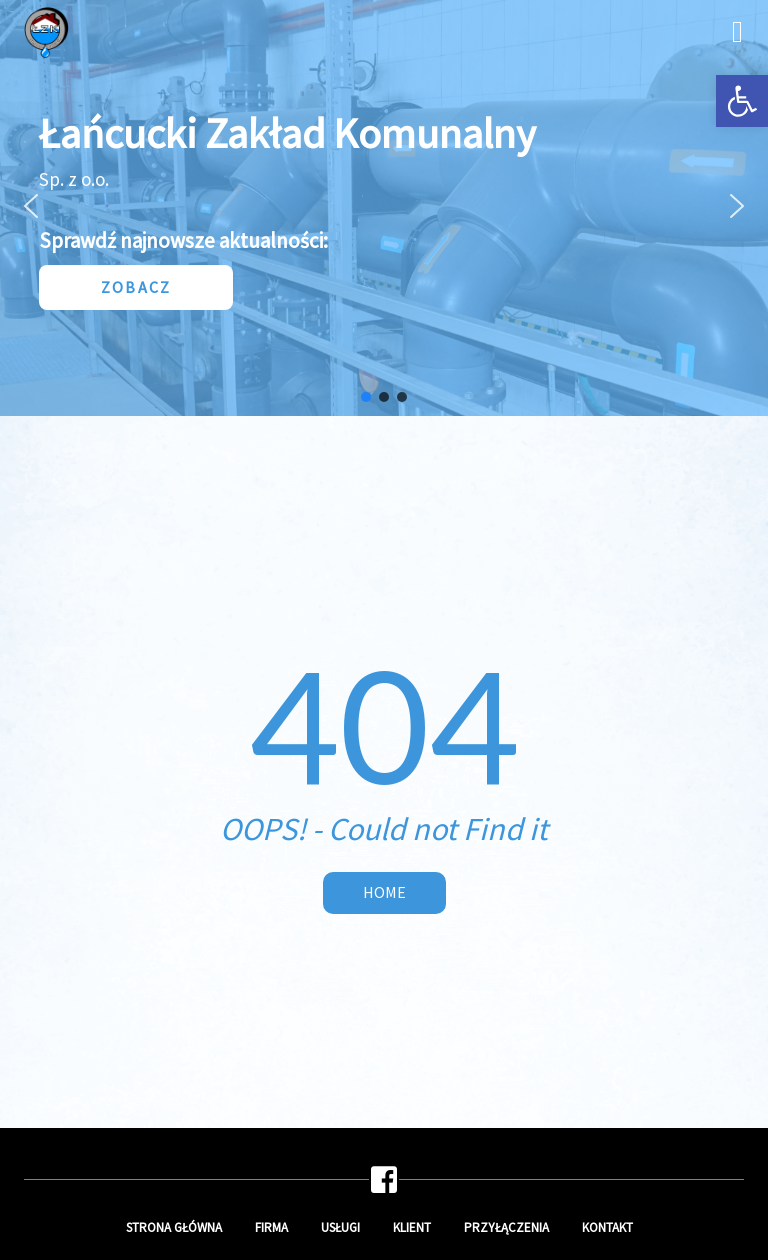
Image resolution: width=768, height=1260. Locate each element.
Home (384, 892)
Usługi (340, 1227)
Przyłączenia (506, 1227)
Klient (412, 1227)
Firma (271, 1227)
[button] (742, 101)
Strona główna (174, 1227)
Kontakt (607, 1227)
